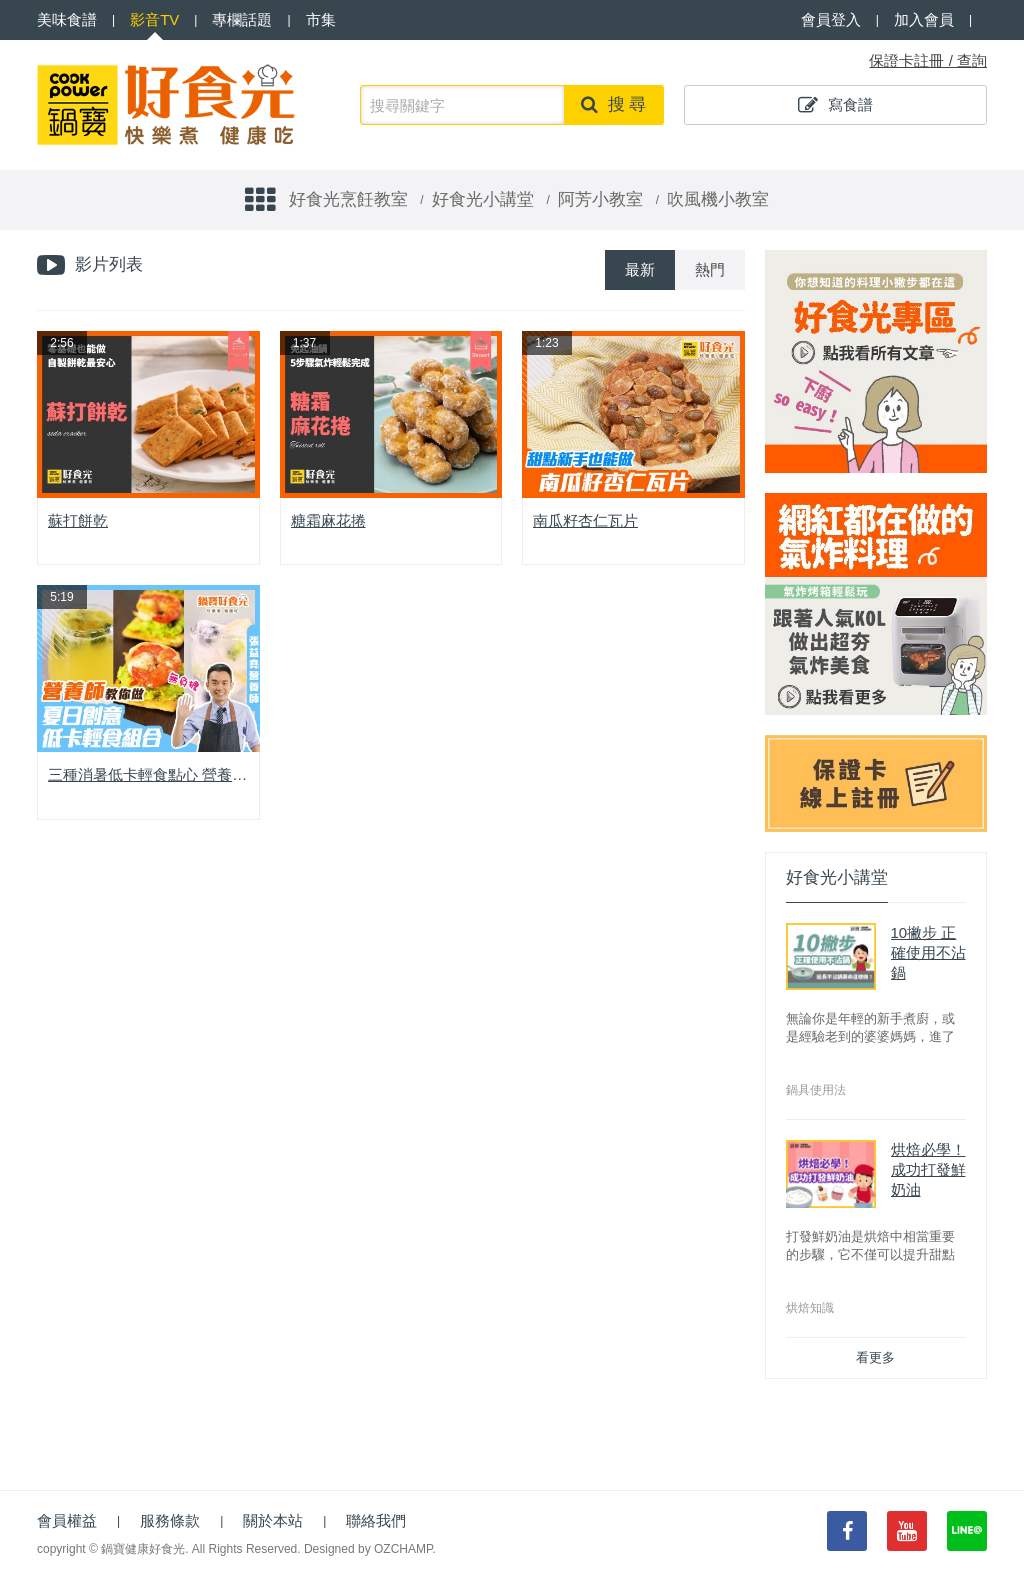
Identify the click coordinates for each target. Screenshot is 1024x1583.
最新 (640, 269)
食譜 (67, 19)
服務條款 (170, 1520)
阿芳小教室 (600, 199)
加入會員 (924, 19)
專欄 (242, 19)
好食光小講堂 (483, 199)
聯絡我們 (376, 1520)
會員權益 (67, 1520)
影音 (154, 19)
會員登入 (831, 19)
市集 (321, 19)
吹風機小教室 (718, 199)
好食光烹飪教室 (348, 199)
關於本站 (273, 1520)
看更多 (875, 1357)
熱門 (710, 269)
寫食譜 (835, 105)
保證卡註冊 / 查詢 (928, 60)
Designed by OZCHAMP (368, 1549)
